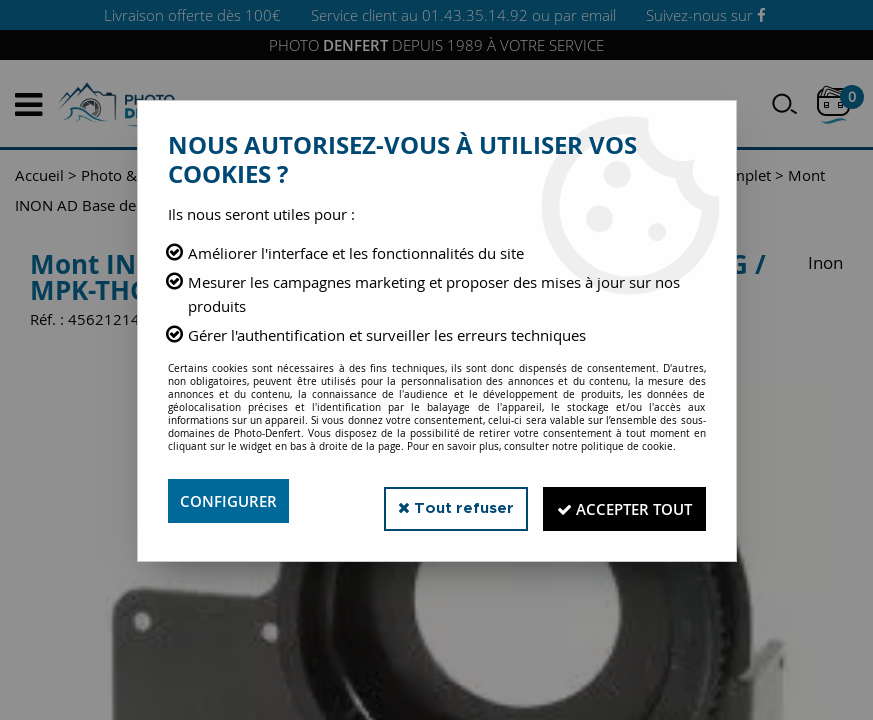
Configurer (231, 501)
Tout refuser (435, 500)
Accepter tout (616, 501)
